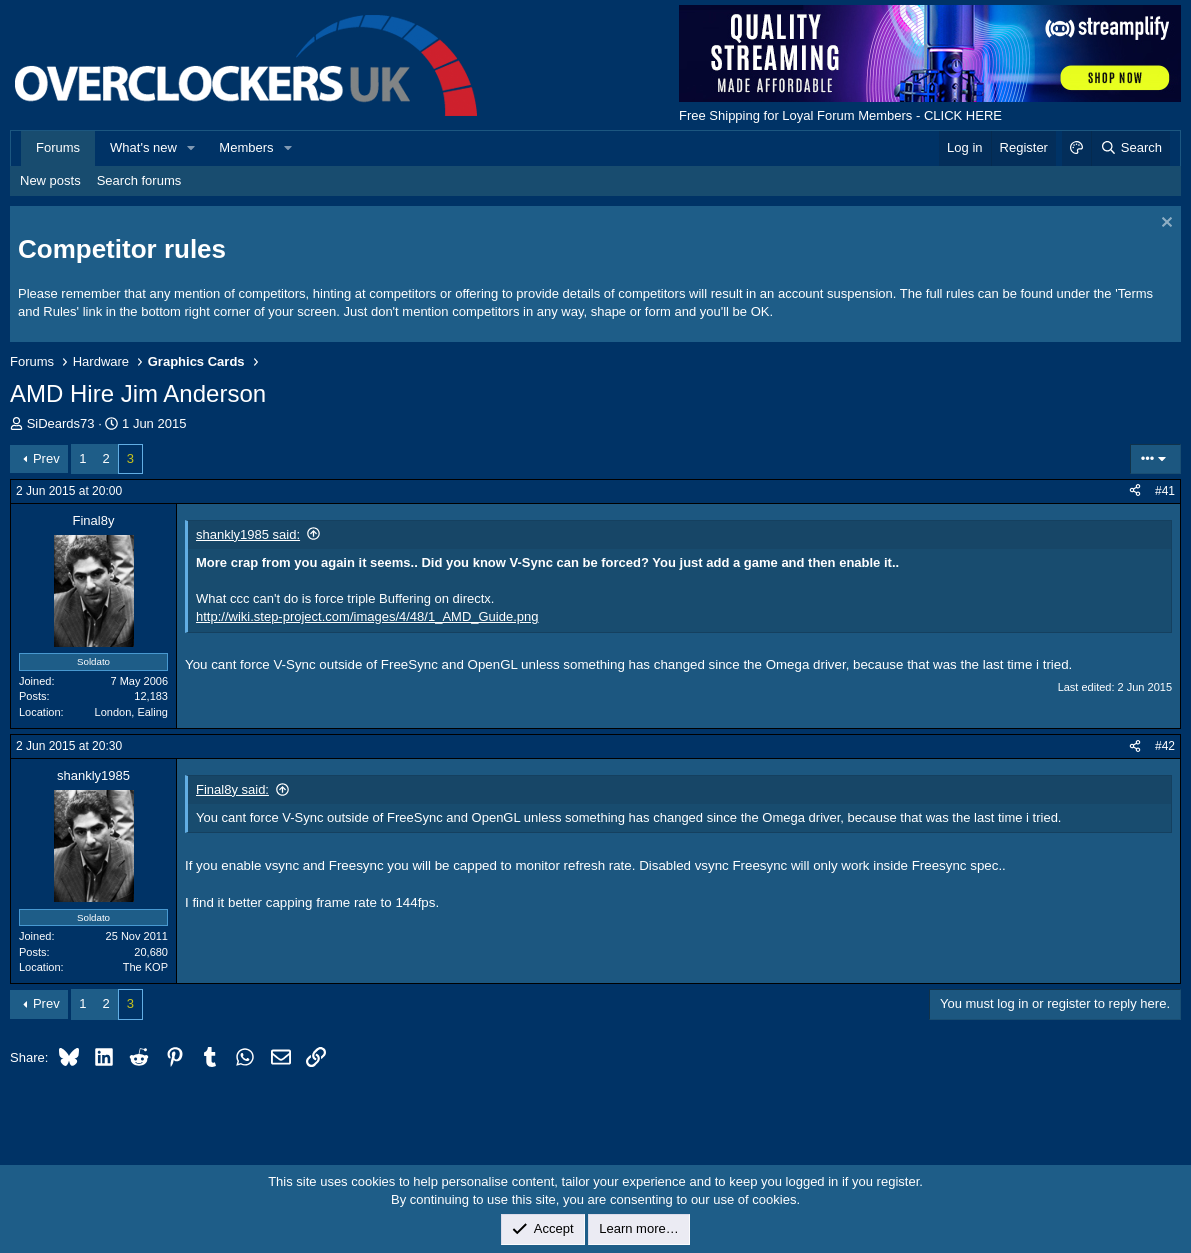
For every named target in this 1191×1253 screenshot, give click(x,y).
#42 (1165, 746)
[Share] (1135, 491)
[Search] (1130, 148)
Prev (46, 458)
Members (246, 147)
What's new (143, 147)
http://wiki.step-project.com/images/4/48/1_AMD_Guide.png (367, 616)
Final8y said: (232, 789)
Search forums (139, 180)
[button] (192, 148)
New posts (50, 180)
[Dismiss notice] (1164, 224)
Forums (58, 147)
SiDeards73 (61, 423)
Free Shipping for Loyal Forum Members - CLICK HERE (840, 115)
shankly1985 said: (248, 534)
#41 (1165, 491)
